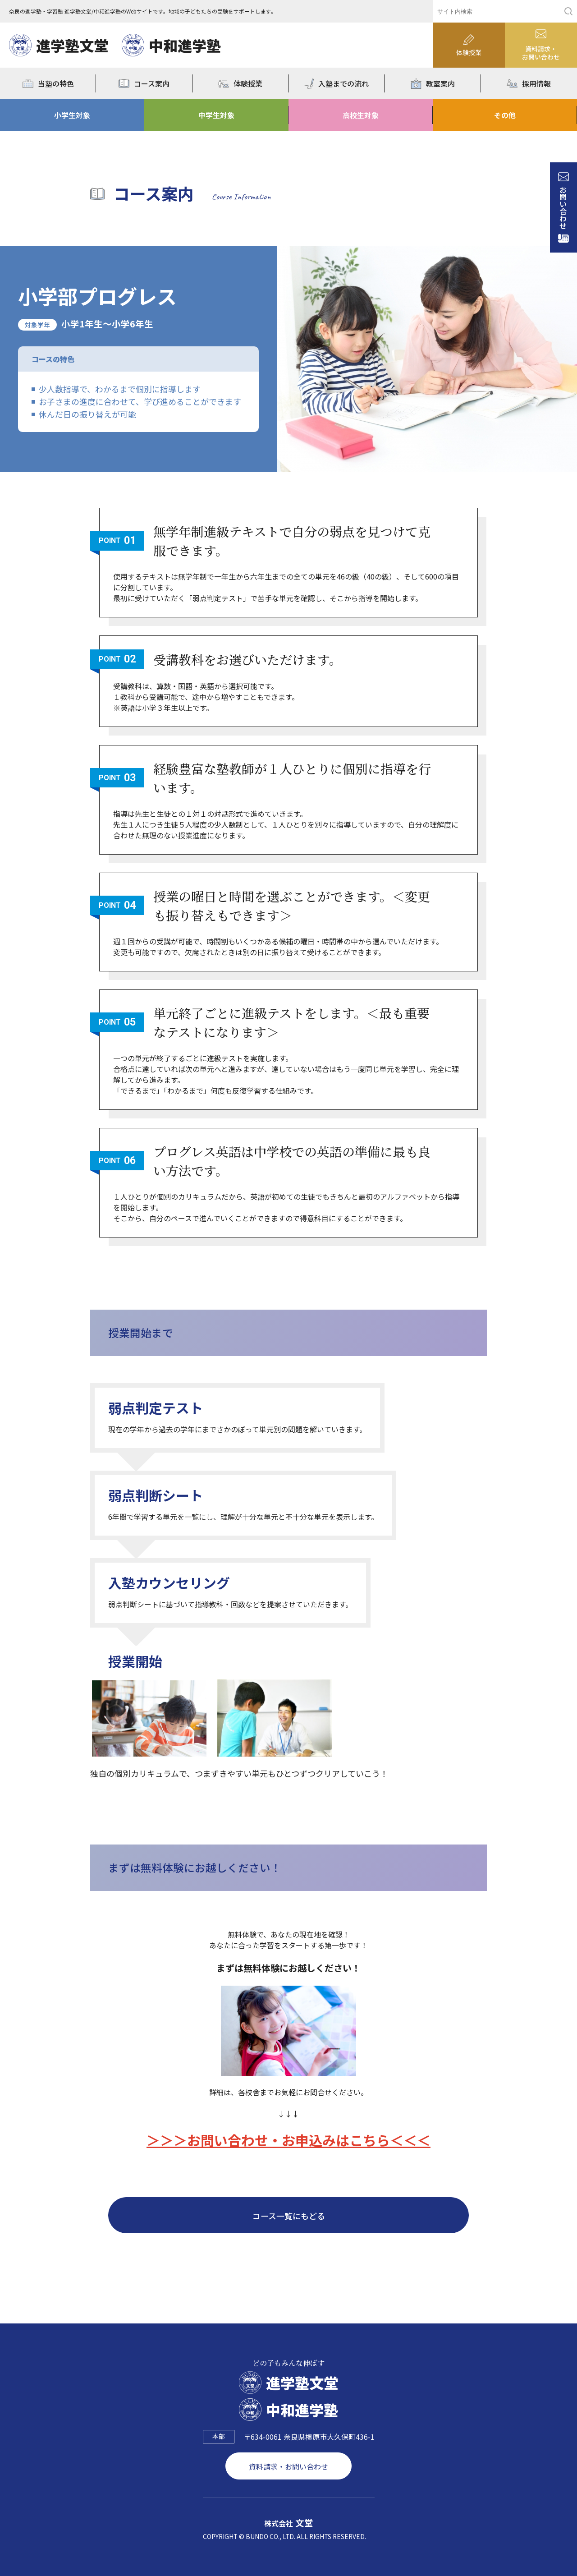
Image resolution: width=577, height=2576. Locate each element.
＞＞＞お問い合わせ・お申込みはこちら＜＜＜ (288, 2140)
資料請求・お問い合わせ (288, 2466)
